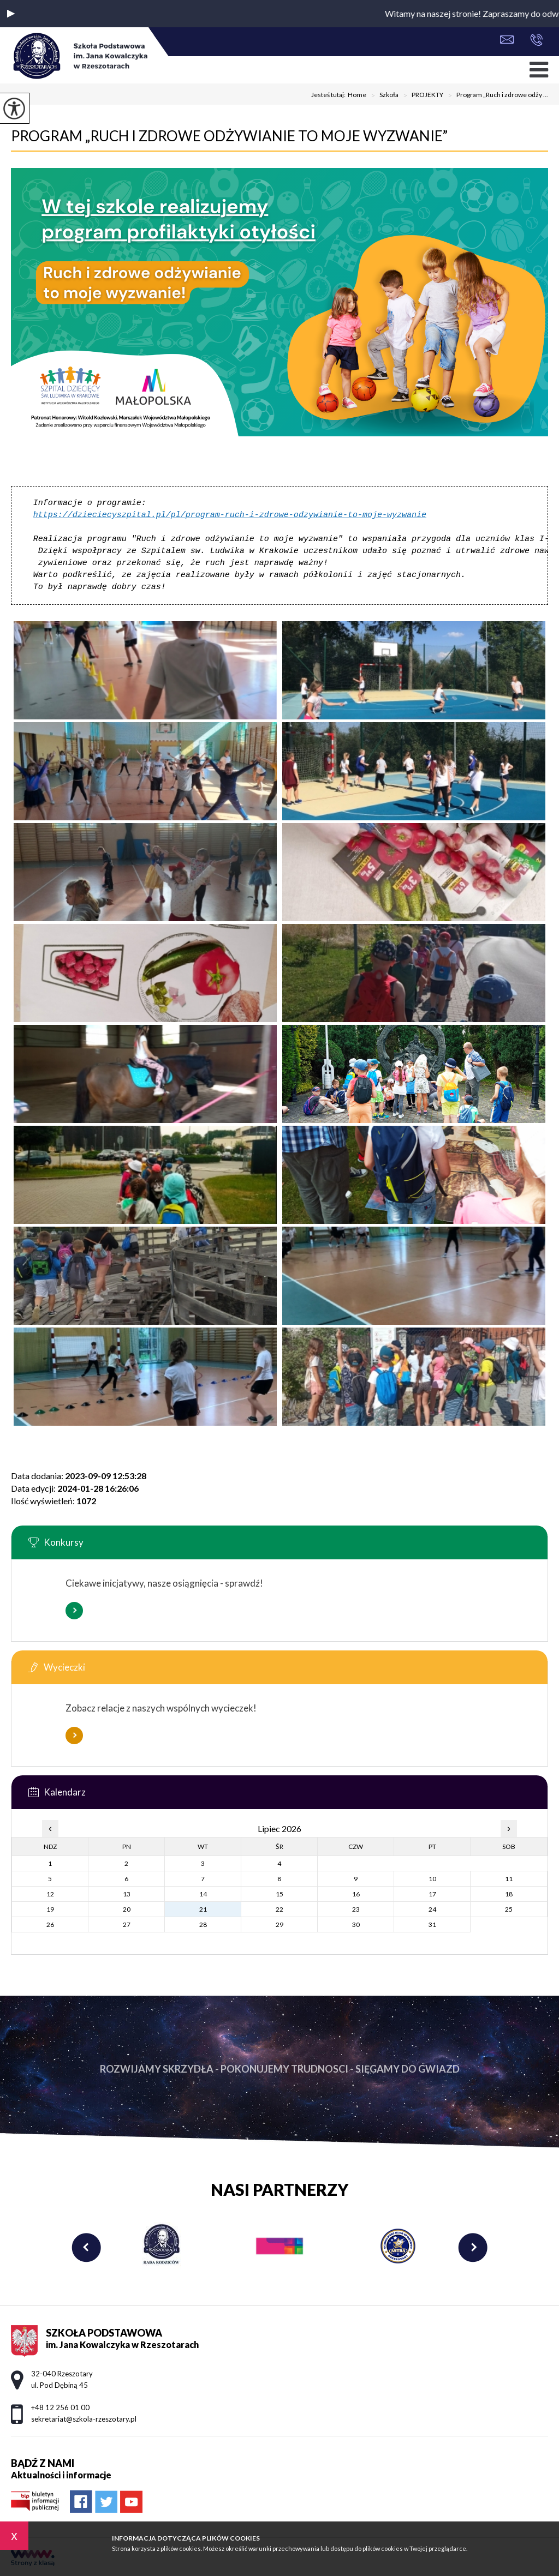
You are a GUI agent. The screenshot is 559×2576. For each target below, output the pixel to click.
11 (509, 1879)
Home (357, 95)
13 (126, 1894)
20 (126, 1909)
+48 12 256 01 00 (536, 40)
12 (50, 1894)
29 (279, 1924)
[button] (11, 13)
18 (509, 1894)
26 (50, 1924)
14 (203, 1894)
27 (126, 1924)
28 (203, 1924)
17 (432, 1894)
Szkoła (382, 95)
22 (279, 1909)
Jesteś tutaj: (329, 95)
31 (432, 1924)
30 (356, 1924)
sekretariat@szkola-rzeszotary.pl (507, 39)
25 (509, 1909)
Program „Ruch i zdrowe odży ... (495, 95)
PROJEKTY (421, 95)
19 (50, 1909)
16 (356, 1894)
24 (432, 1909)
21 (203, 1909)
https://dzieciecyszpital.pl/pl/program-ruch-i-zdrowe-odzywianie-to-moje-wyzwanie (229, 515)
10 (432, 1879)
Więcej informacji (74, 1610)
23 (356, 1909)
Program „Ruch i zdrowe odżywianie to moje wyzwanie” (229, 136)
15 (279, 1894)
